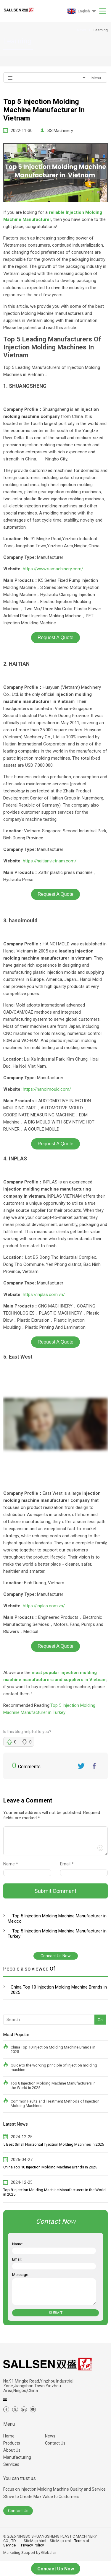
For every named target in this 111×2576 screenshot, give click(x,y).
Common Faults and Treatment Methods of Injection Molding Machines (55, 2103)
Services (11, 2464)
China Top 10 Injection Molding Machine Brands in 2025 (59, 1989)
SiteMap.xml (60, 2540)
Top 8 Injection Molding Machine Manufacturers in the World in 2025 (53, 2085)
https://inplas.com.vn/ (44, 1294)
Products (11, 2443)
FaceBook (94, 1765)
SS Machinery (60, 130)
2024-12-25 (22, 2136)
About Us (11, 2450)
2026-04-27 (22, 2159)
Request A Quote (55, 637)
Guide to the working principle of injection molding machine (54, 2067)
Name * (13, 1864)
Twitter (81, 1765)
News (50, 2436)
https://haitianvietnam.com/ (49, 861)
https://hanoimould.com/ (47, 1089)
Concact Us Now (56, 1955)
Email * (69, 1864)
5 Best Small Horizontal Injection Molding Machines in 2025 (53, 2144)
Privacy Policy (32, 2545)
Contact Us (55, 2443)
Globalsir (49, 2552)
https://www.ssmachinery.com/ (53, 568)
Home (9, 2436)
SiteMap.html (35, 2540)
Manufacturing (17, 2457)
